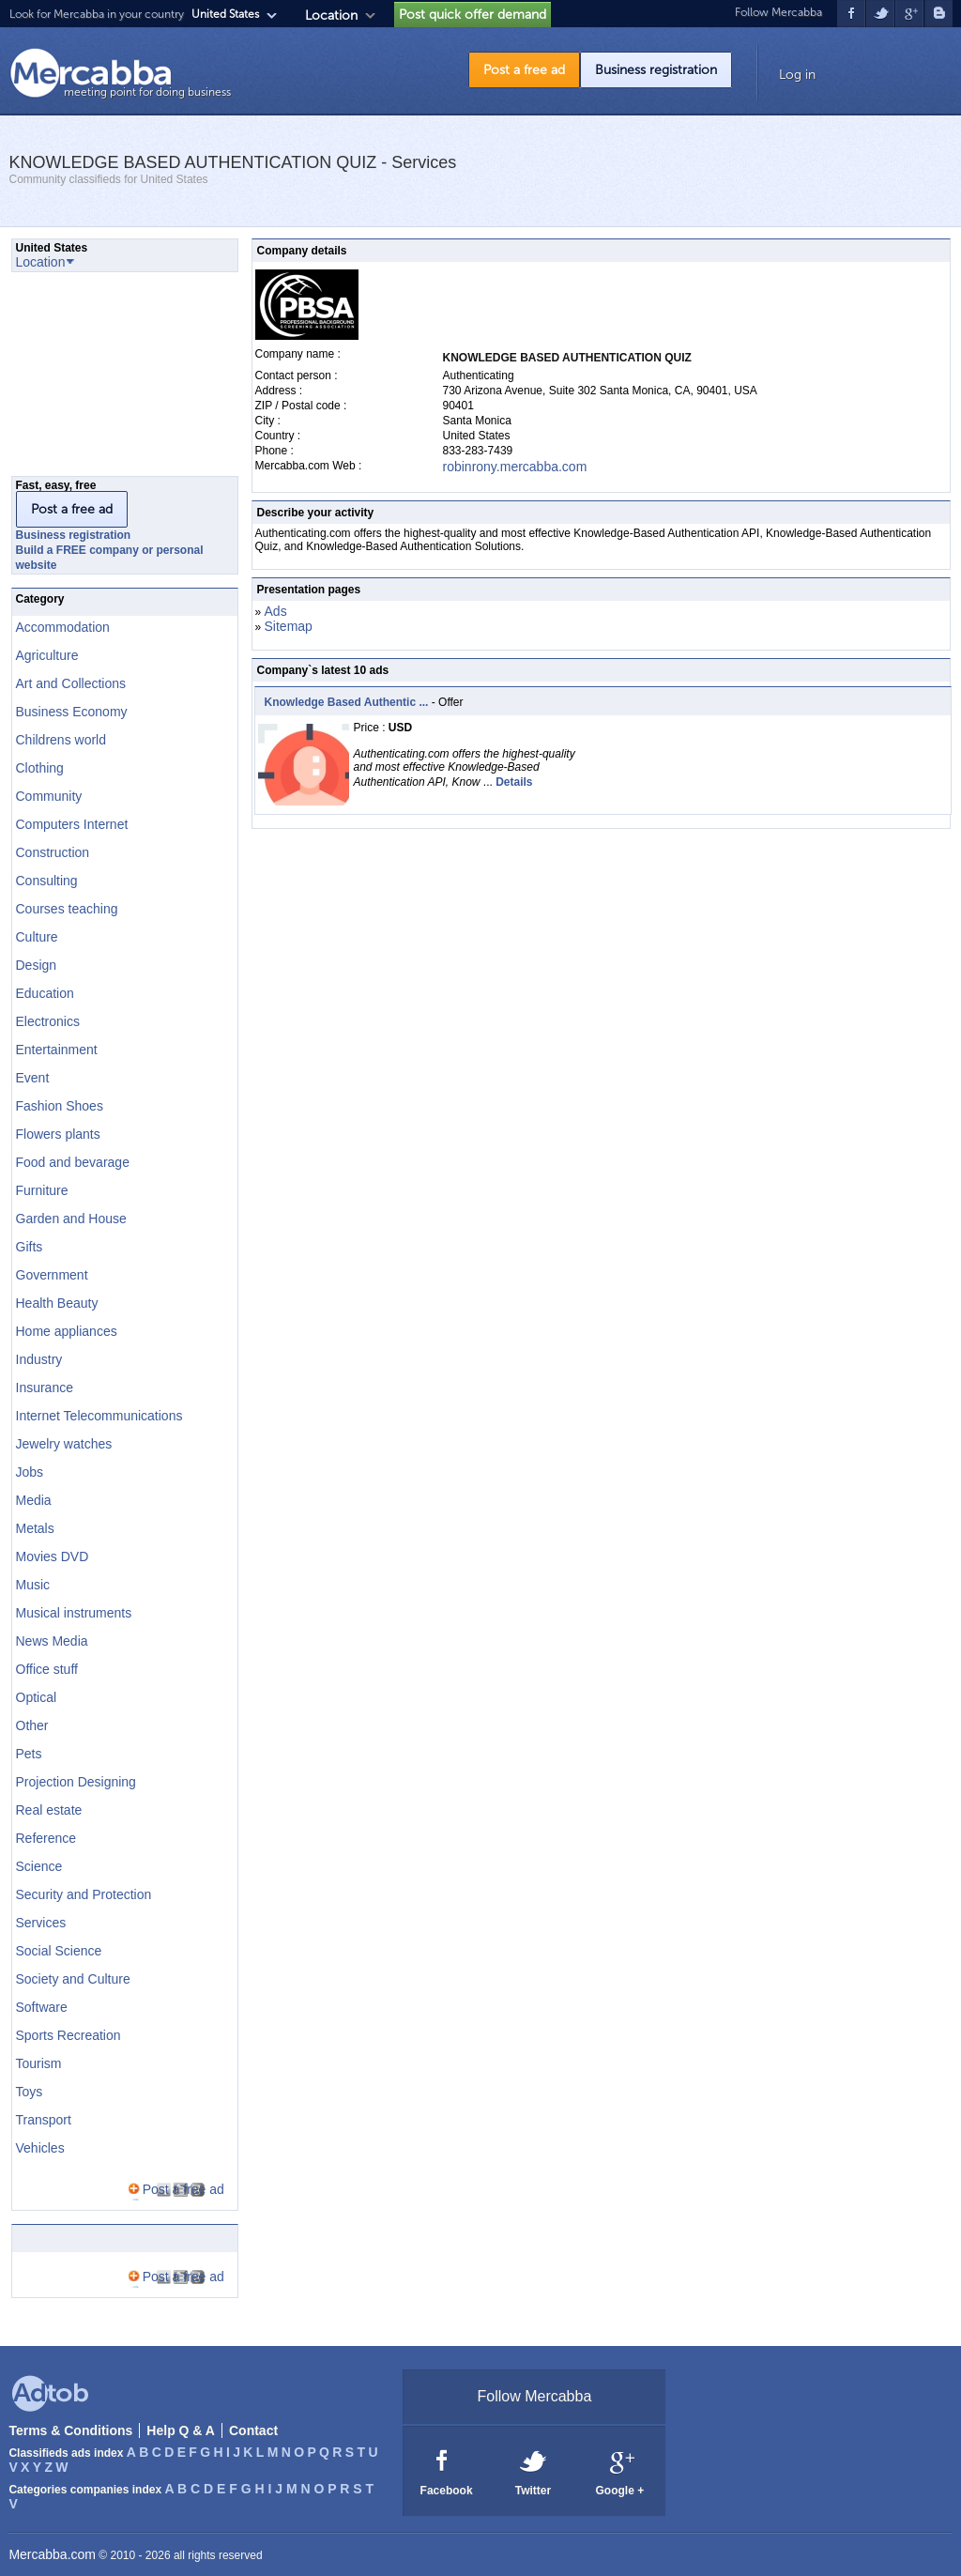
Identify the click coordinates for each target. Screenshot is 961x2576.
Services (41, 1922)
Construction (53, 852)
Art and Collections (71, 683)
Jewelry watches (64, 1443)
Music (33, 1584)
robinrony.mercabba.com (515, 466)
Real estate (49, 1809)
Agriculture (47, 655)
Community (49, 796)
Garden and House (71, 1218)
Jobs (30, 1472)
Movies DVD (52, 1556)
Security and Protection (84, 1894)
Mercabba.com (52, 2554)
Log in (797, 75)
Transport (43, 2119)
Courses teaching (67, 908)
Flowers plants (58, 1134)
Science (39, 1866)
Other (32, 1725)
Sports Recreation (68, 2035)
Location (331, 15)
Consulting (47, 880)
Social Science (59, 1950)
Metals (35, 1528)
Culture (37, 936)
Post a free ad (524, 70)
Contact (253, 2430)
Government (52, 1274)
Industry (39, 1359)
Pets (29, 1753)
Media (34, 1500)
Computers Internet (72, 824)
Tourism (39, 2063)
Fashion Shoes (59, 1105)
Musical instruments (74, 1612)
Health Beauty (57, 1303)
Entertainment (57, 1049)
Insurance (44, 1387)
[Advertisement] (105, 379)
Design (36, 965)
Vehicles (40, 2147)
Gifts (29, 1246)
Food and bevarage (73, 1162)
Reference (46, 1838)
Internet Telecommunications (99, 1415)
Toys (29, 2091)
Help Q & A (180, 2430)
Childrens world (61, 739)
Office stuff (47, 1669)
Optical (36, 1697)
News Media (52, 1640)
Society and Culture (73, 1978)
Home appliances (66, 1331)
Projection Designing (76, 1781)
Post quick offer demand (472, 15)
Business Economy (72, 711)
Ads (276, 611)
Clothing (40, 767)
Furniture (42, 1190)
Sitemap (289, 626)
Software (42, 2007)
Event (33, 1077)
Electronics (48, 1021)
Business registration (656, 70)
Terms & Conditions (70, 2430)
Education (45, 993)
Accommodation (63, 627)
